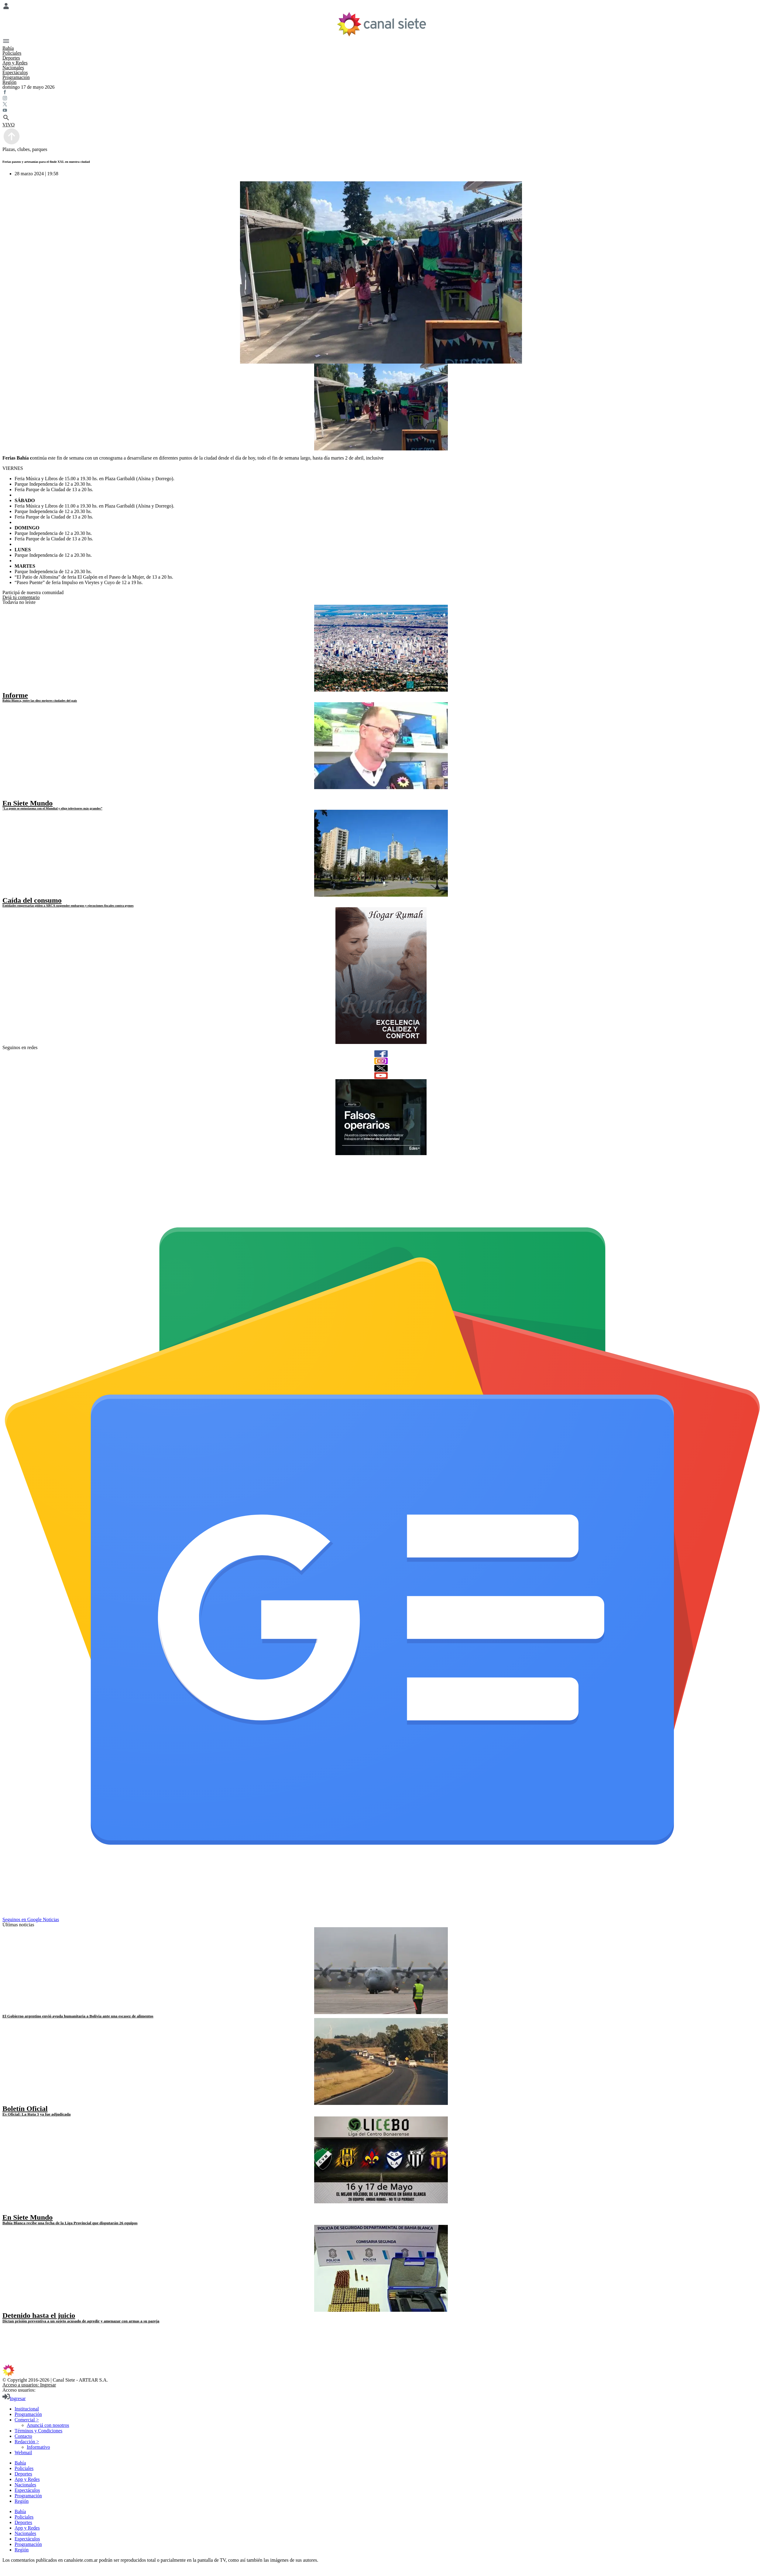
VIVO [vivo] (8, 124)
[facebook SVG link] (381, 93)
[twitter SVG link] (381, 105)
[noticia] (381, 648)
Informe (15, 695)
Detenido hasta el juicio (38, 2315)
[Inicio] (381, 24)
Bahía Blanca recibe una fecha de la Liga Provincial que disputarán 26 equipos (70, 2223)
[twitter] (381, 1068)
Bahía (8, 48)
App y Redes (15, 62)
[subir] (11, 143)
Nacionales (13, 67)
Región (9, 82)
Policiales (11, 53)
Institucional (27, 2408)
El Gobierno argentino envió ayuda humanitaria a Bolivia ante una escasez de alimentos (77, 2016)
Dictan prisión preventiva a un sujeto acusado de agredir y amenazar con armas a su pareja (81, 2321)
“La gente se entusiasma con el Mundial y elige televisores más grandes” (52, 808)
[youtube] (381, 1075)
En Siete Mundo (27, 803)
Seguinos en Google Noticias (30, 1919)
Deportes (11, 57)
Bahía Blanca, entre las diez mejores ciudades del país (39, 700)
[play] (7, 796)
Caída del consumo (32, 900)
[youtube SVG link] (381, 111)
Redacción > (27, 2441)
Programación (16, 77)
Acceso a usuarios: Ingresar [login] (29, 2384)
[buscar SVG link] (381, 118)
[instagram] (381, 1061)
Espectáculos (15, 72)
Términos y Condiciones (38, 2430)
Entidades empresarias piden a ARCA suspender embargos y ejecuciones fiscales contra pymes (68, 905)
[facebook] (381, 1053)
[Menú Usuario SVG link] (381, 6)
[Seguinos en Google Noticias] (382, 1914)
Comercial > (27, 2419)
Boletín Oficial (25, 2108)
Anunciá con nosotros (48, 2425)
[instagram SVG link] (381, 99)
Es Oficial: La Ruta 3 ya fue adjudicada (36, 2114)
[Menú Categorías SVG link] (381, 41)
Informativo (38, 2447)
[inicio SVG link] (381, 2371)
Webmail (23, 2452)
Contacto (23, 2436)
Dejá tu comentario (21, 597)
